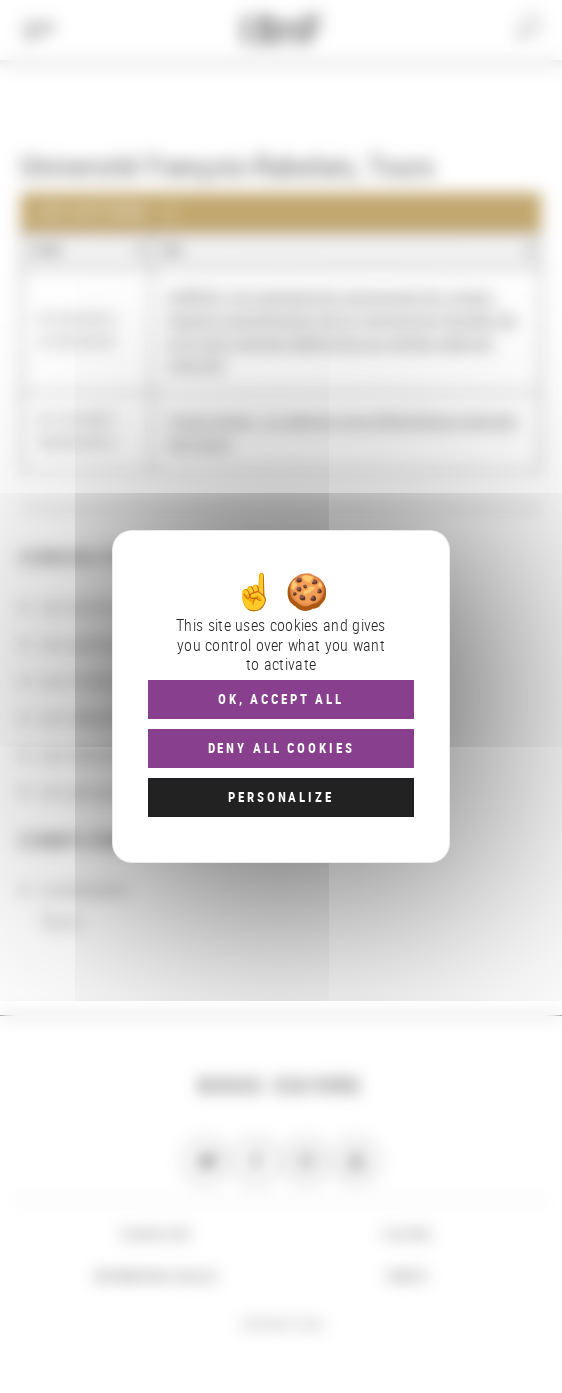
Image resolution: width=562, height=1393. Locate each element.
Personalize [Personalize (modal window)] (280, 797)
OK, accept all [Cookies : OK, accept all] (281, 699)
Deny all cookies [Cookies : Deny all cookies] (281, 748)
